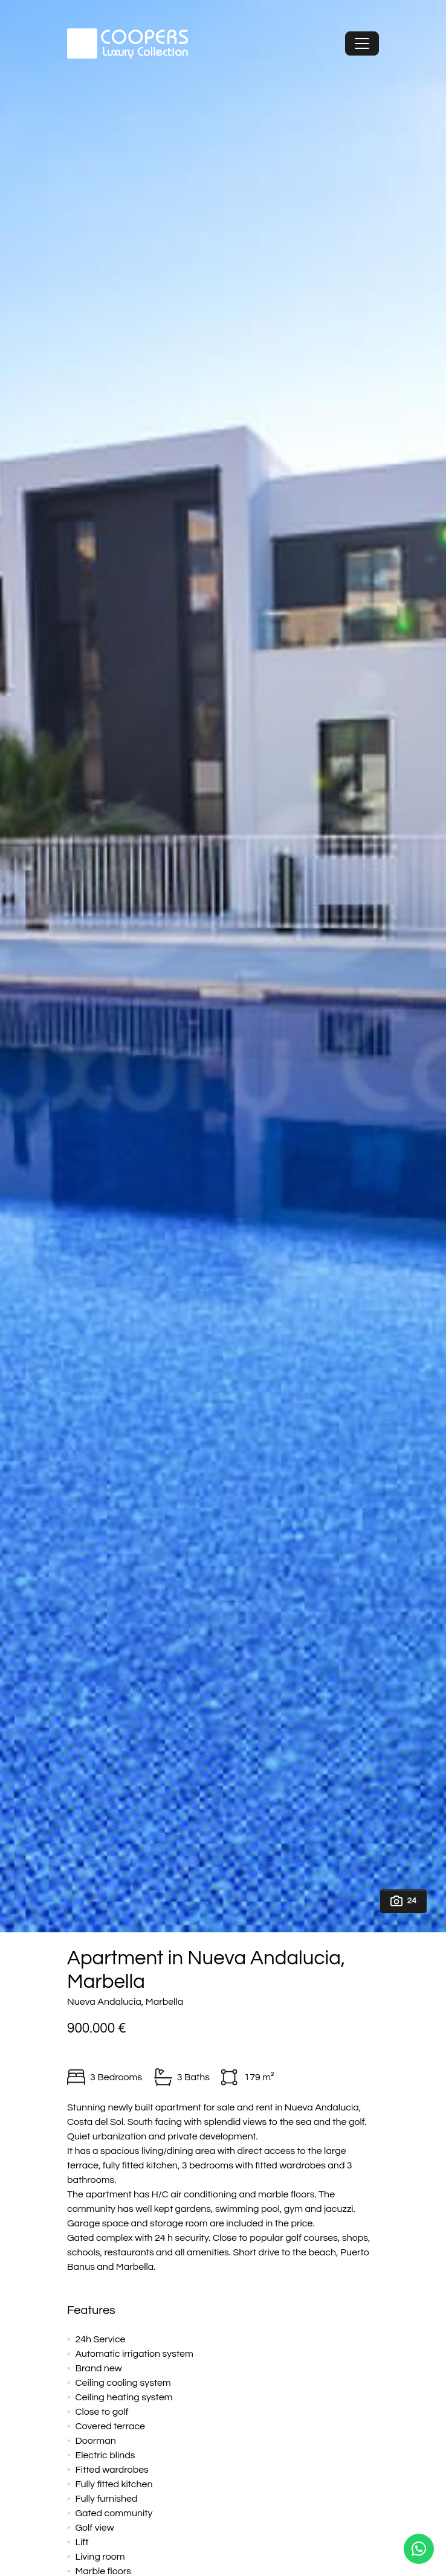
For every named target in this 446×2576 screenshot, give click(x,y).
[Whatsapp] (419, 2549)
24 (403, 1901)
